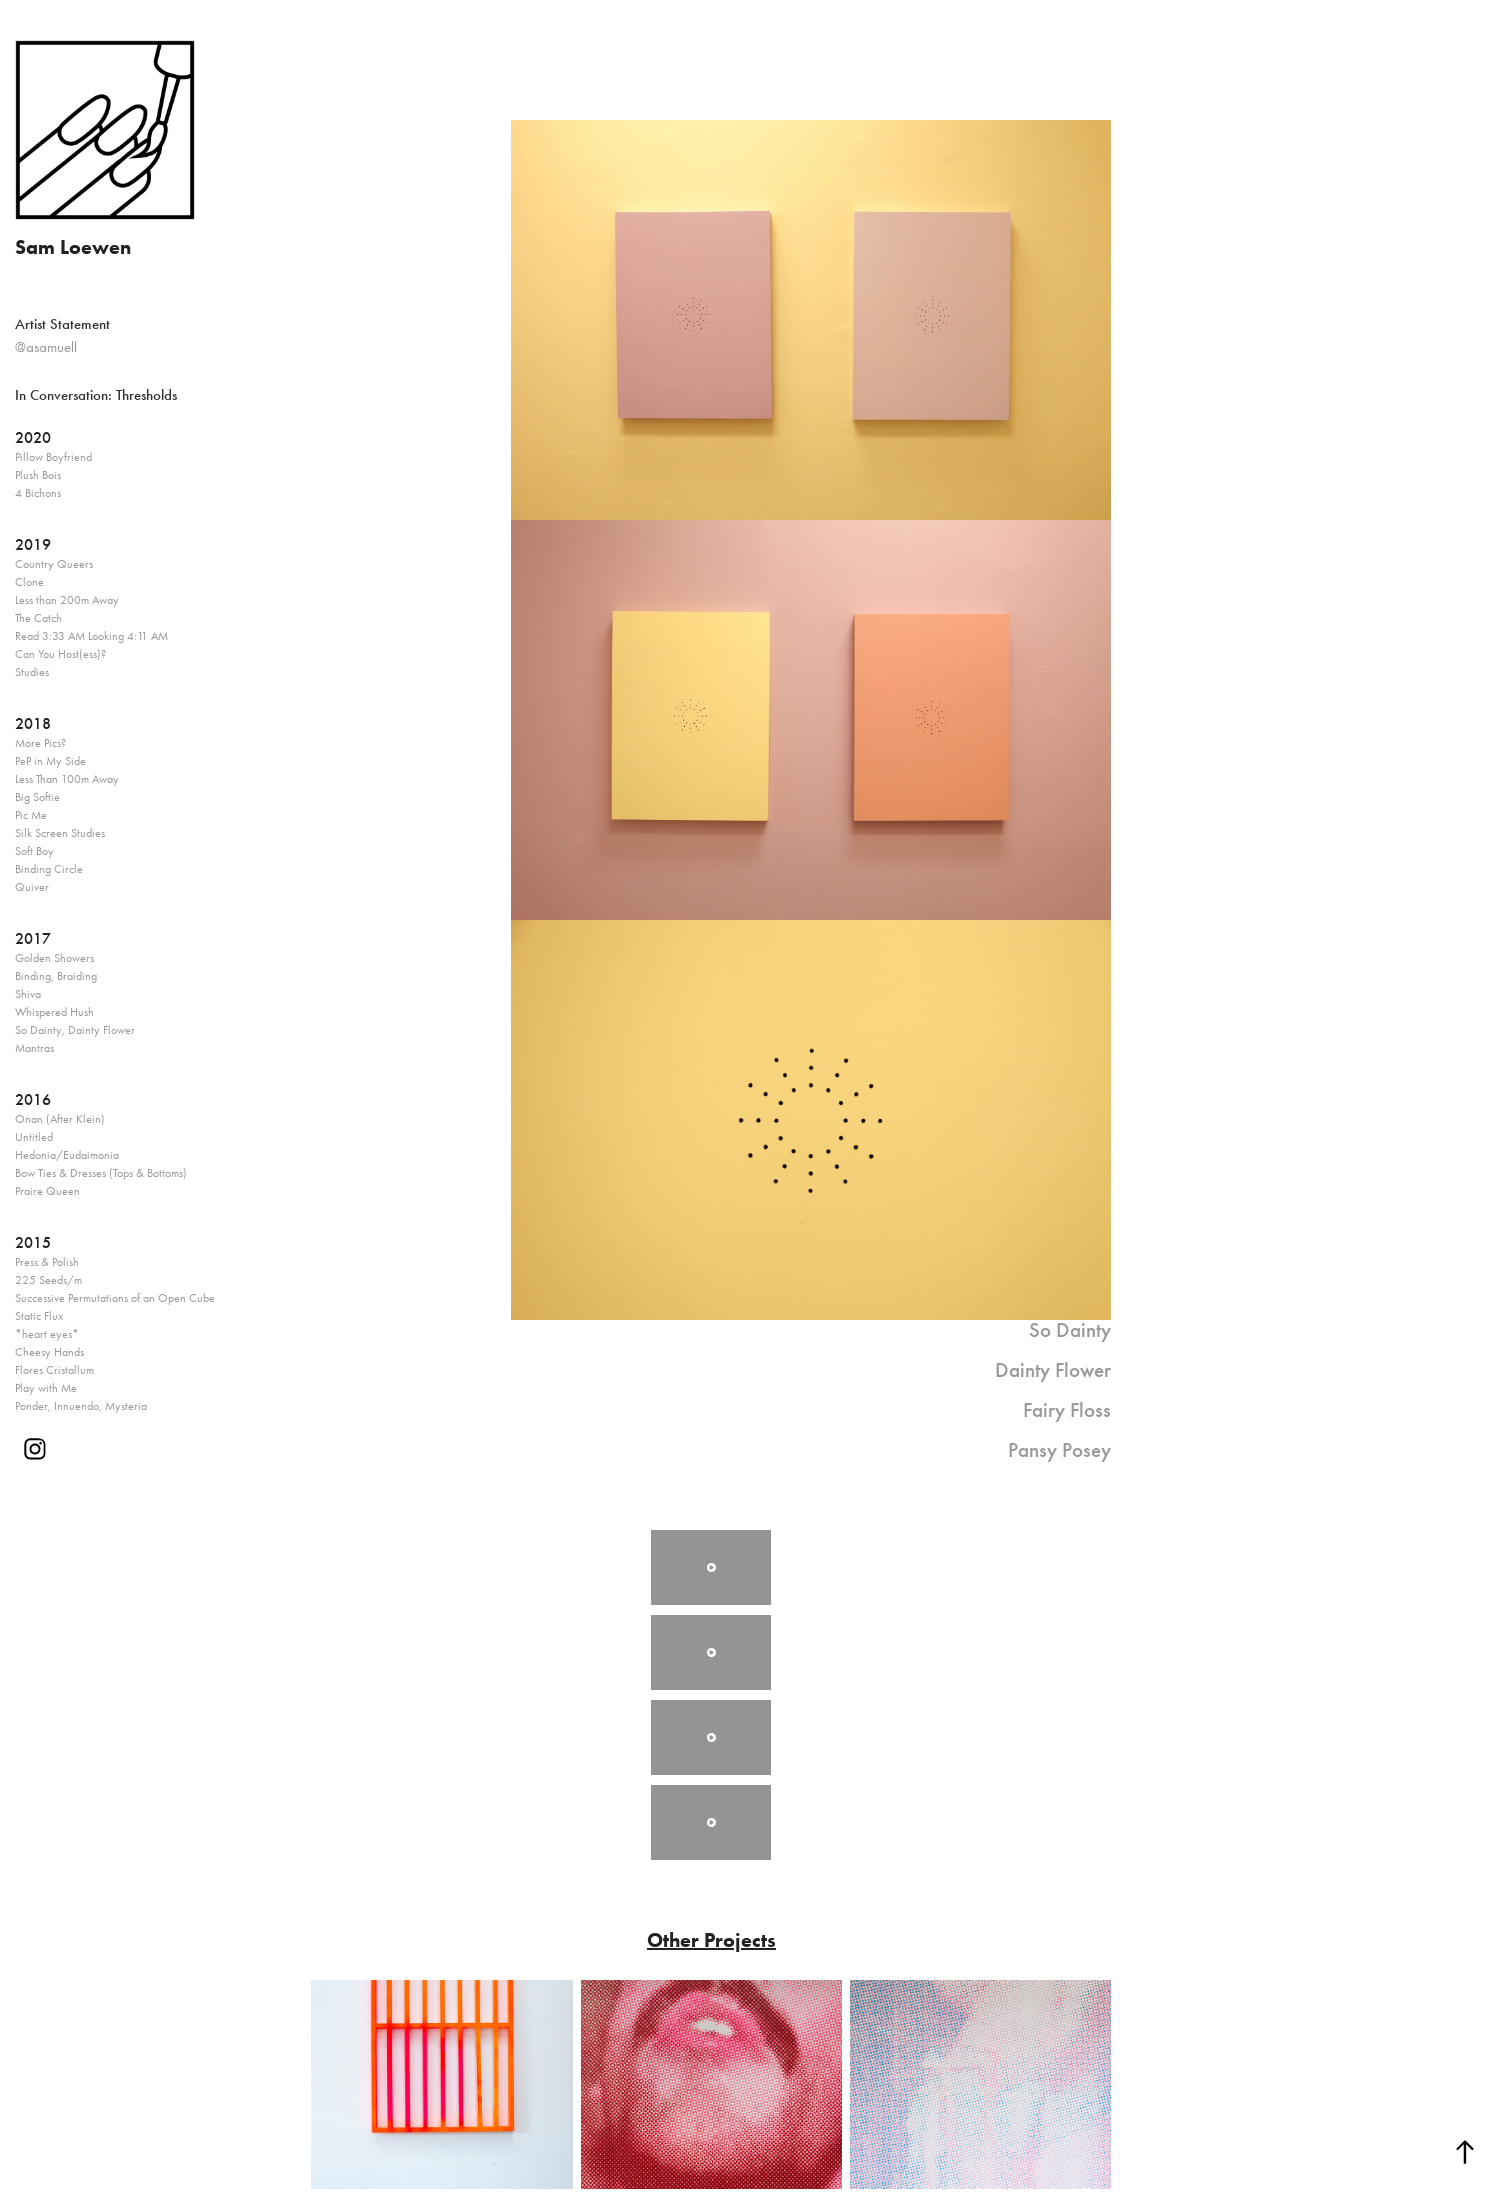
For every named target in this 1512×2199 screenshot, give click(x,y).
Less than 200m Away (67, 600)
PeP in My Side (50, 761)
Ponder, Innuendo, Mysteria (81, 1406)
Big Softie (37, 797)
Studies (32, 672)
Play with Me (46, 1388)
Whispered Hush (54, 1012)
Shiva (28, 994)
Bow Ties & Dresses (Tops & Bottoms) (101, 1173)
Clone (29, 582)
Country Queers (54, 564)
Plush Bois (38, 475)
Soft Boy (34, 851)
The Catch (38, 618)
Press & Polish (47, 1262)
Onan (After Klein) (60, 1119)
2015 (33, 1242)
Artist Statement (62, 324)
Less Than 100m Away (67, 779)
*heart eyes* (47, 1334)
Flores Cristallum (54, 1370)
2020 (33, 437)
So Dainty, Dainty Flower (75, 1030)
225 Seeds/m (48, 1280)
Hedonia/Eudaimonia (67, 1155)
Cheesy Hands (49, 1352)
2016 (33, 1099)
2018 (33, 723)
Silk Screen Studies (60, 833)
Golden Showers (54, 958)
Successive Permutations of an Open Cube (115, 1298)
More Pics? (40, 743)
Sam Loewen (73, 247)
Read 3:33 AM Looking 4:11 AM (91, 636)
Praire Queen (47, 1191)
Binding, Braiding (56, 976)
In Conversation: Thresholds (96, 395)
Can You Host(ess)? (60, 654)
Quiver (32, 887)
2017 (33, 938)
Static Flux (39, 1316)
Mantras (34, 1048)
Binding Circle (49, 869)
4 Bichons (38, 493)
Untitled (34, 1137)
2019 (33, 544)
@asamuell (46, 347)
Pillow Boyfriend (53, 457)
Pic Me (31, 815)
